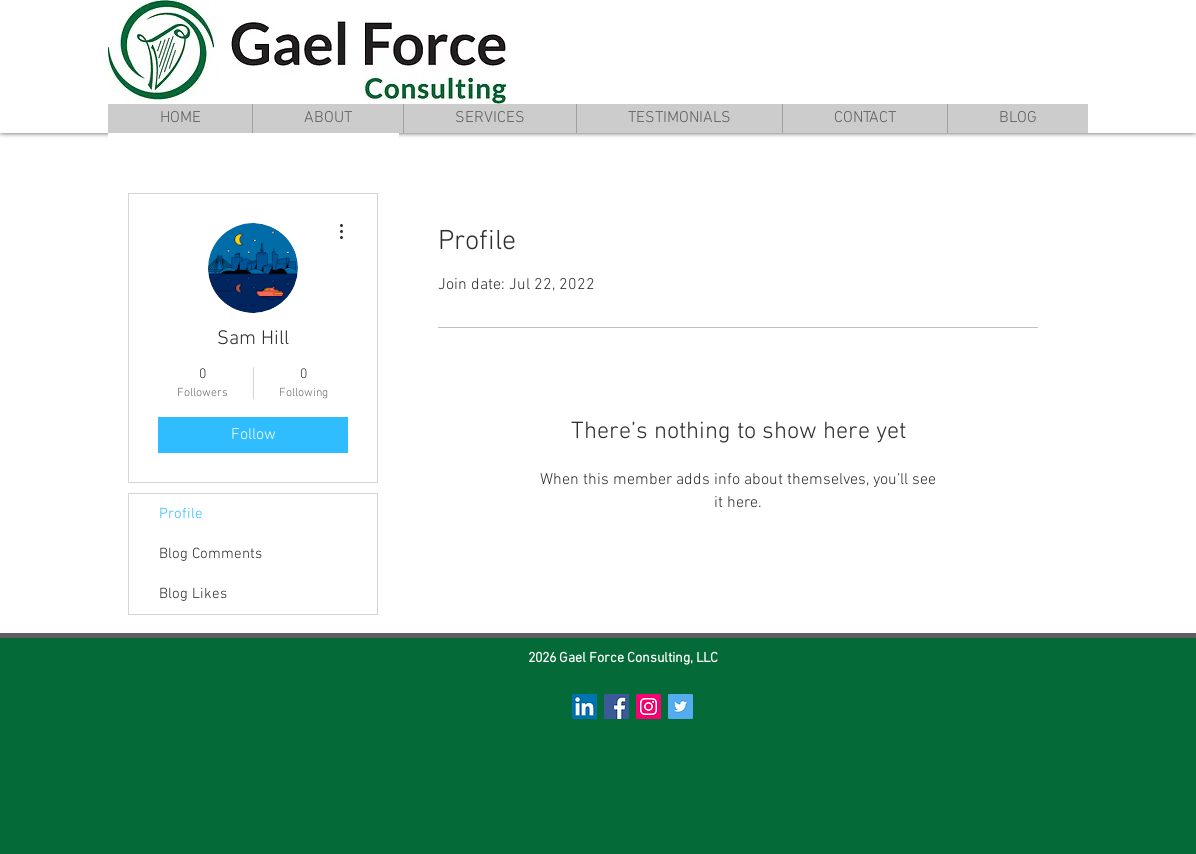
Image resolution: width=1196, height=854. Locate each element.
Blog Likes (193, 594)
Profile (181, 514)
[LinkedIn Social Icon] (584, 706)
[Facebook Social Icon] (616, 706)
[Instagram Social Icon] (648, 706)
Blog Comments (210, 554)
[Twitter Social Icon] (680, 706)
